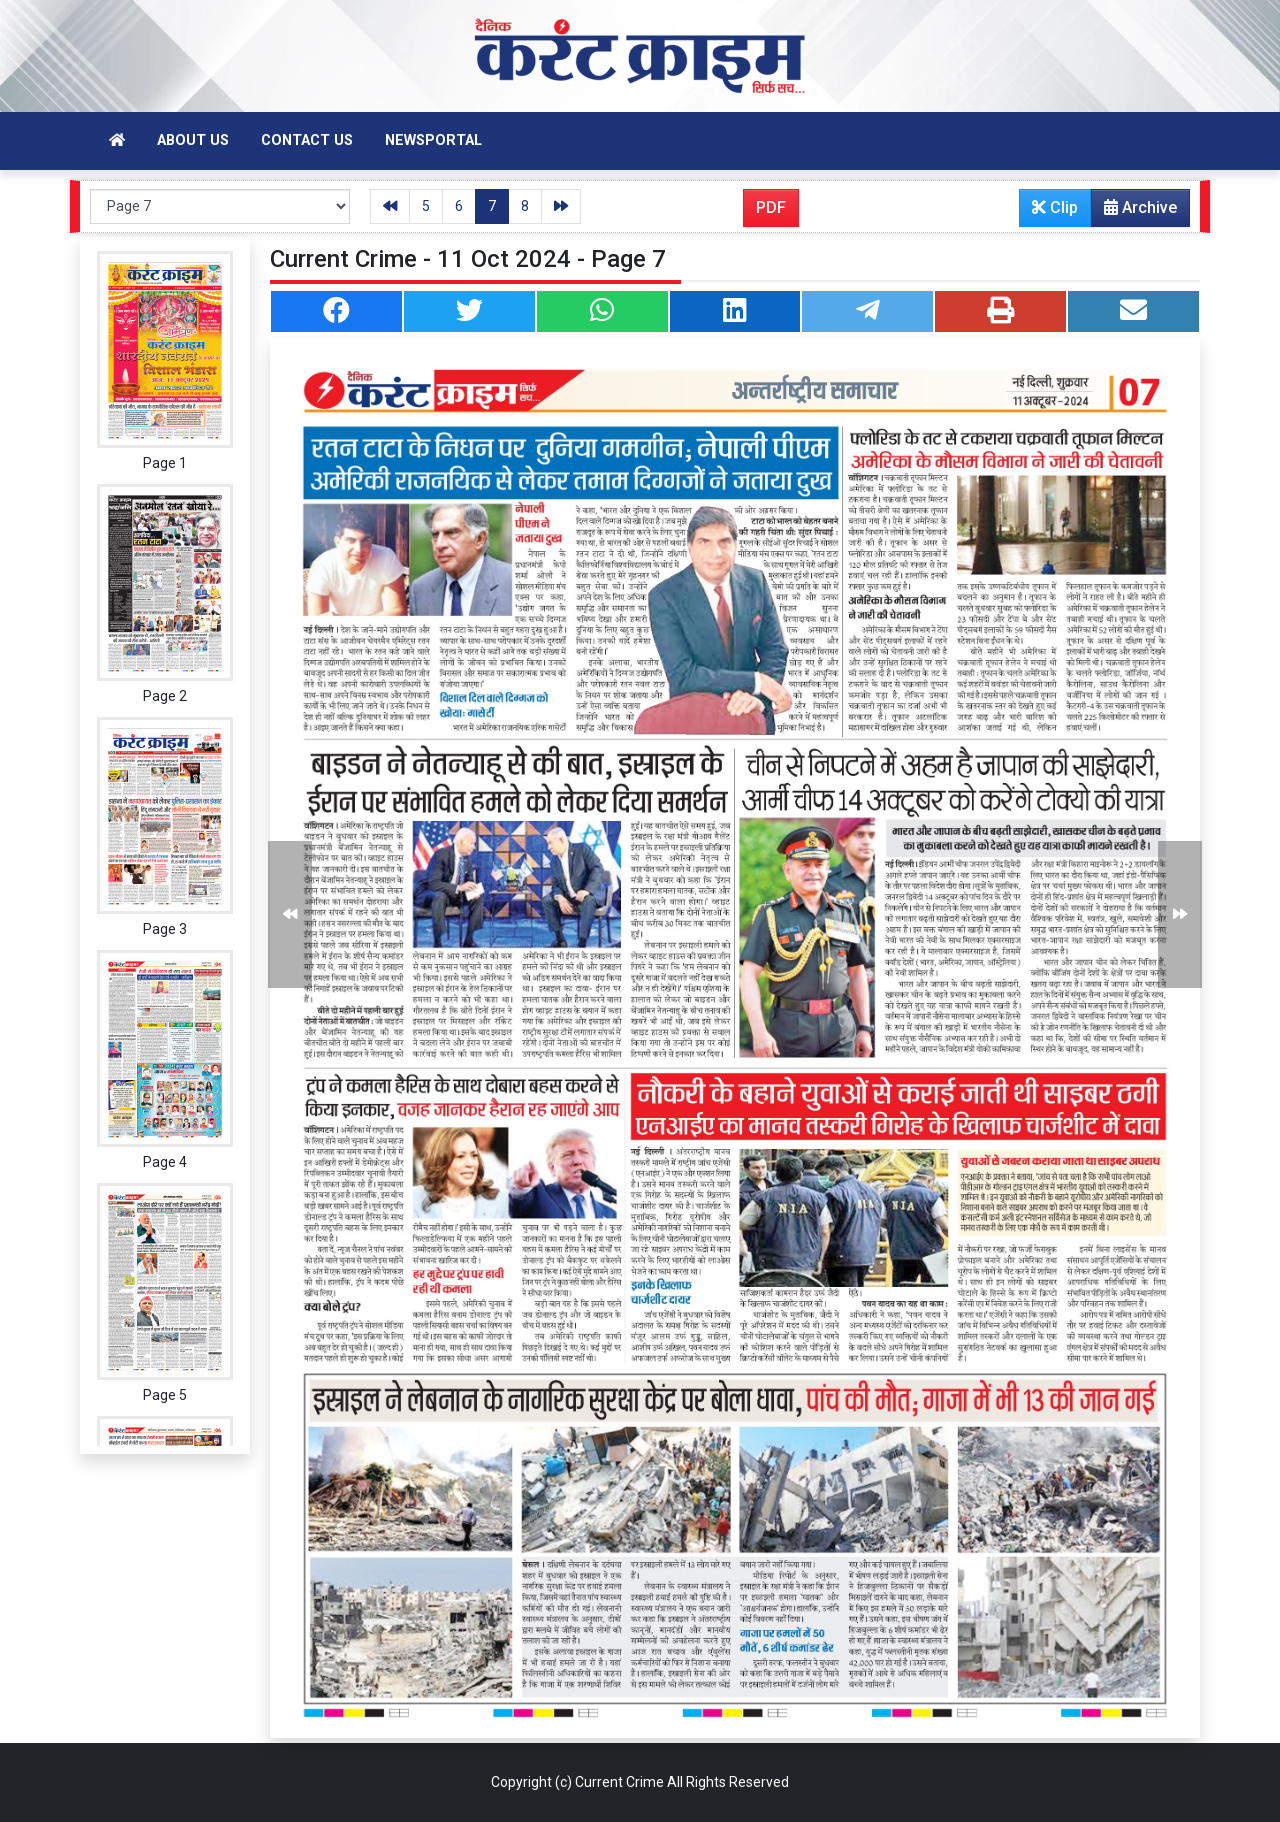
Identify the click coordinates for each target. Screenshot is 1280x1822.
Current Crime (619, 1782)
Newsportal (433, 140)
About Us (193, 140)
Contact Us (307, 140)
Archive (1134, 212)
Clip (1055, 207)
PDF (771, 207)
